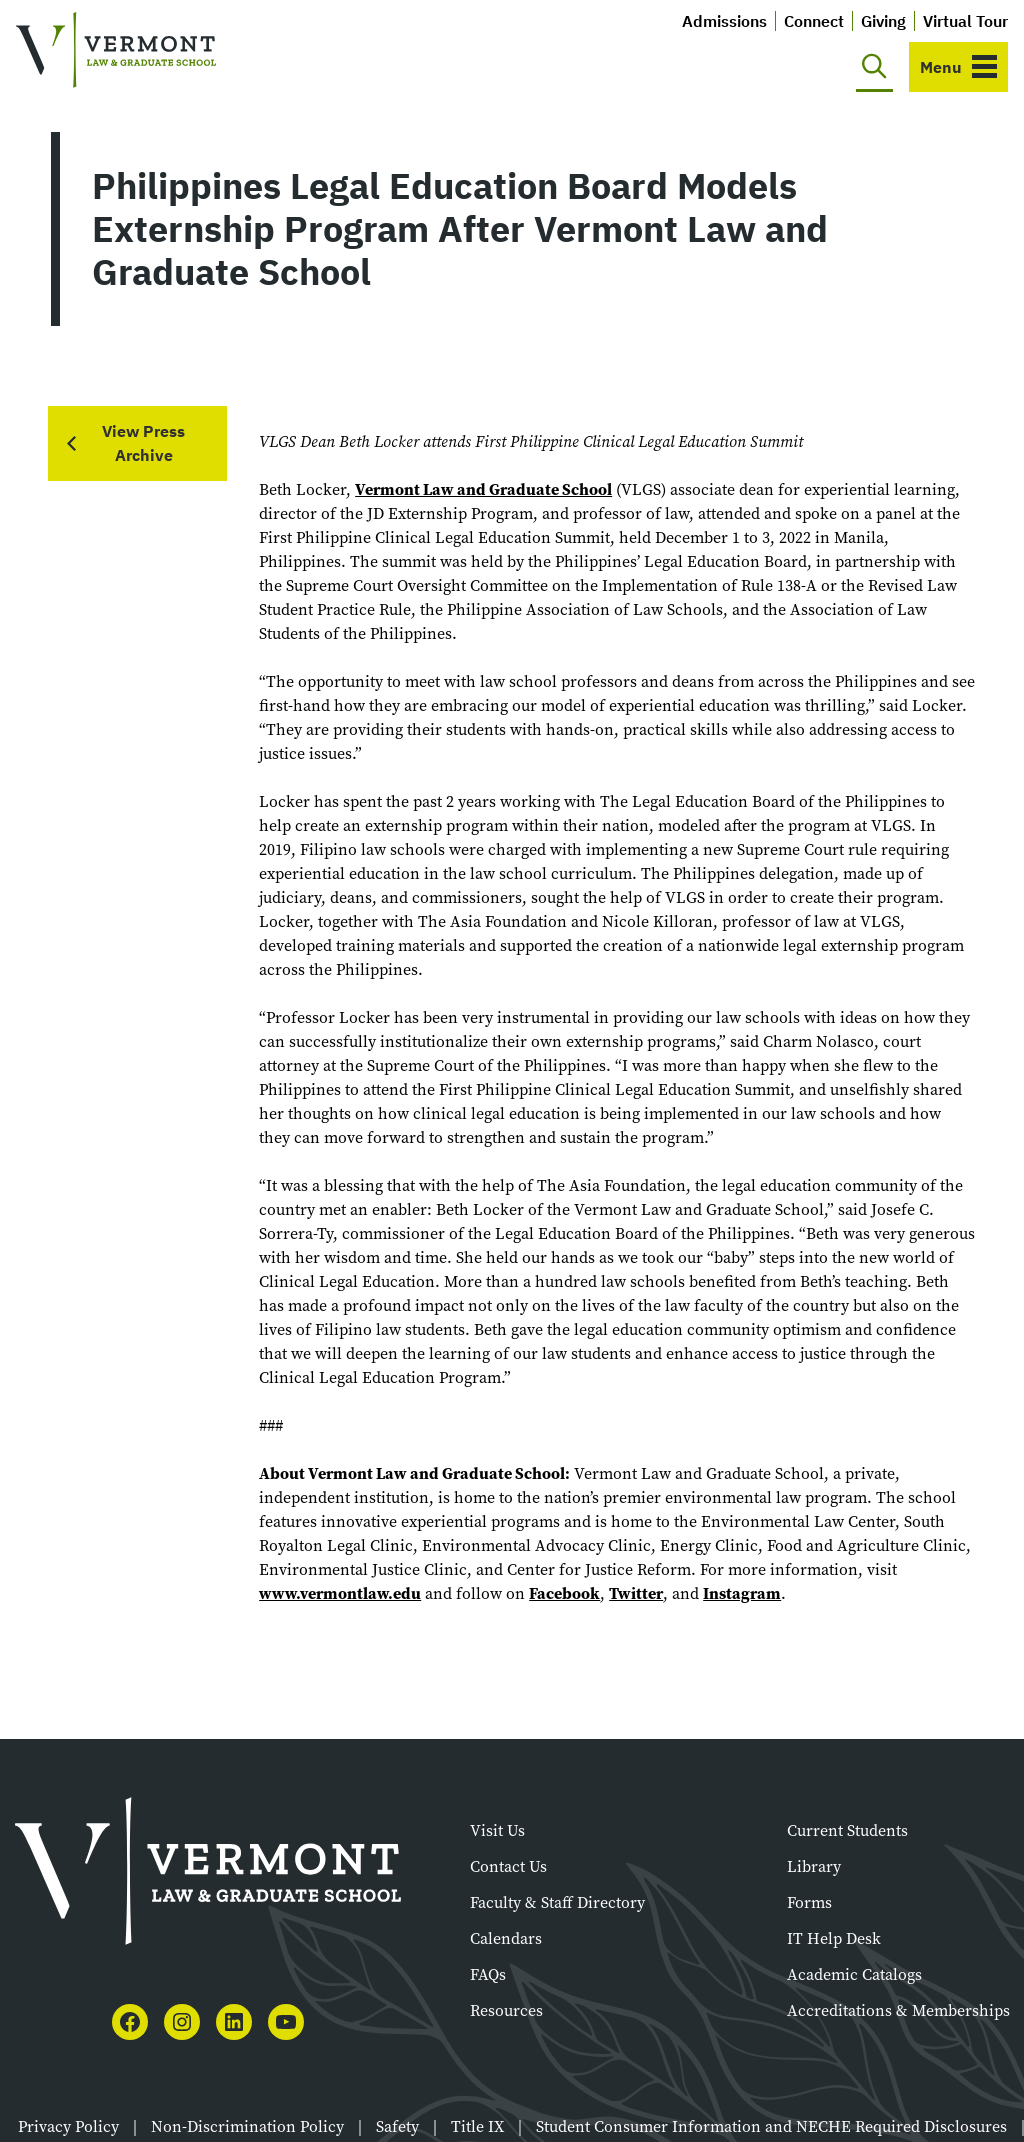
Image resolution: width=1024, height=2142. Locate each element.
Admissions (724, 21)
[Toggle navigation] (958, 67)
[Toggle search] (874, 67)
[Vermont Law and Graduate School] (116, 50)
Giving (883, 21)
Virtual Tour (965, 21)
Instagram (742, 1593)
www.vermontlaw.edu (340, 1593)
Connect (814, 21)
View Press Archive (143, 443)
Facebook (564, 1593)
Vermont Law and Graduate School (483, 489)
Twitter (636, 1593)
